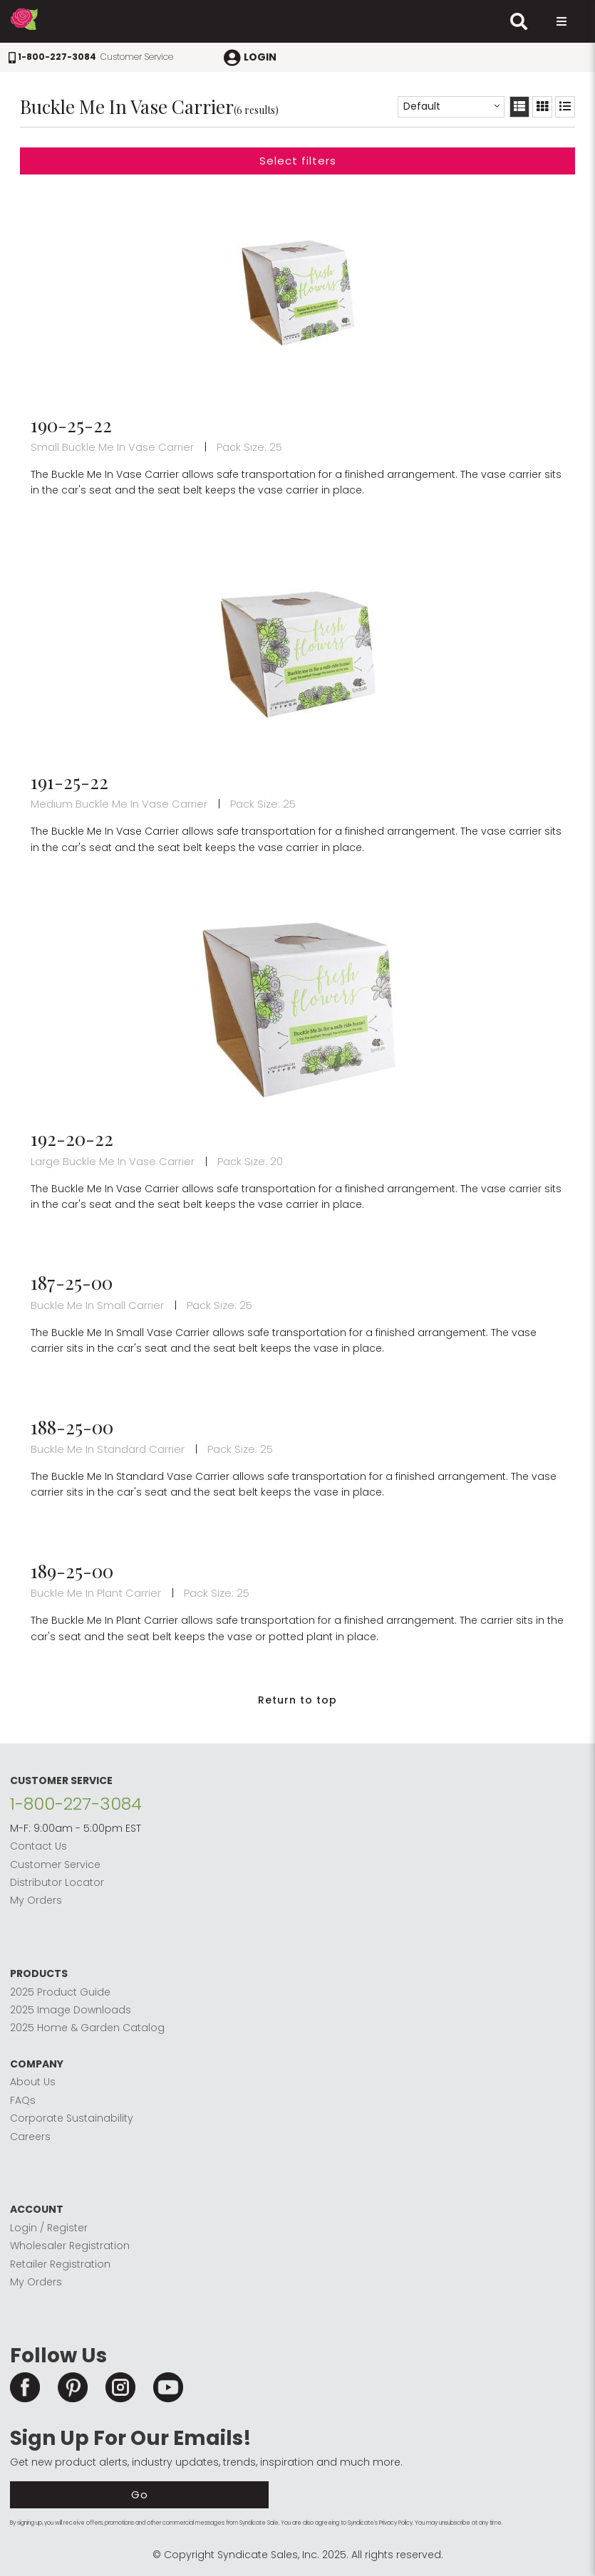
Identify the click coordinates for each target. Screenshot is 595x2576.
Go (139, 2494)
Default (421, 106)
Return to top (297, 1700)
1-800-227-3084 (76, 1803)
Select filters (297, 160)
